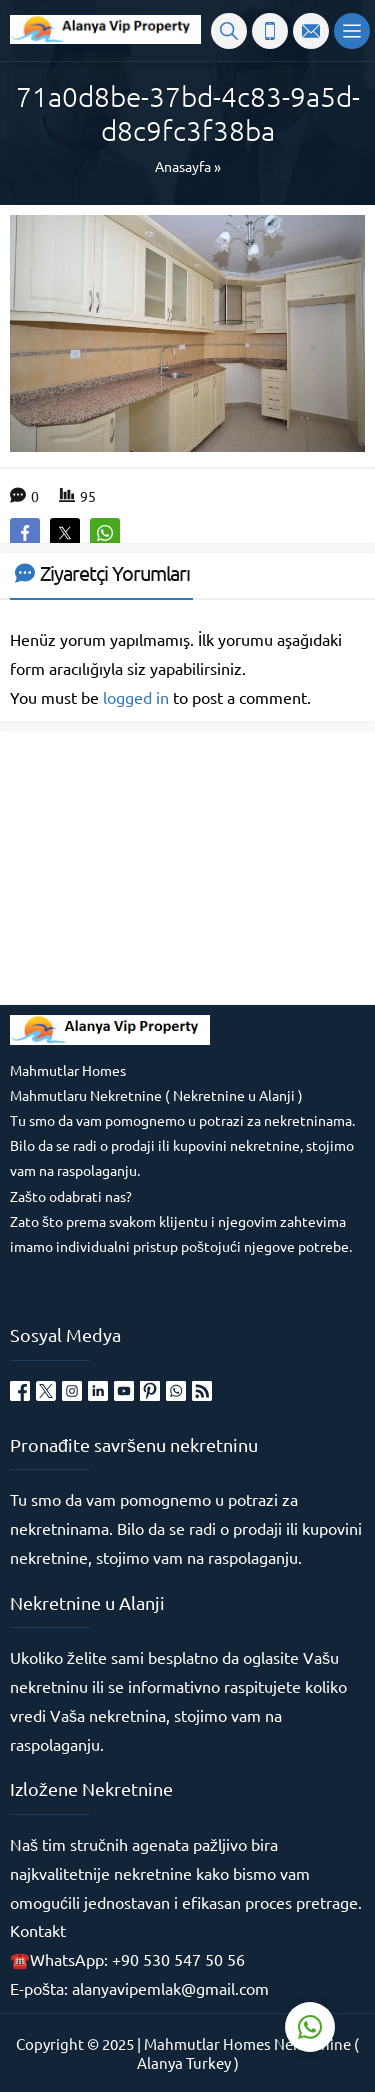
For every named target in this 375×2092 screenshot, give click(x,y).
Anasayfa (183, 166)
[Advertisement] (160, 866)
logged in (136, 697)
